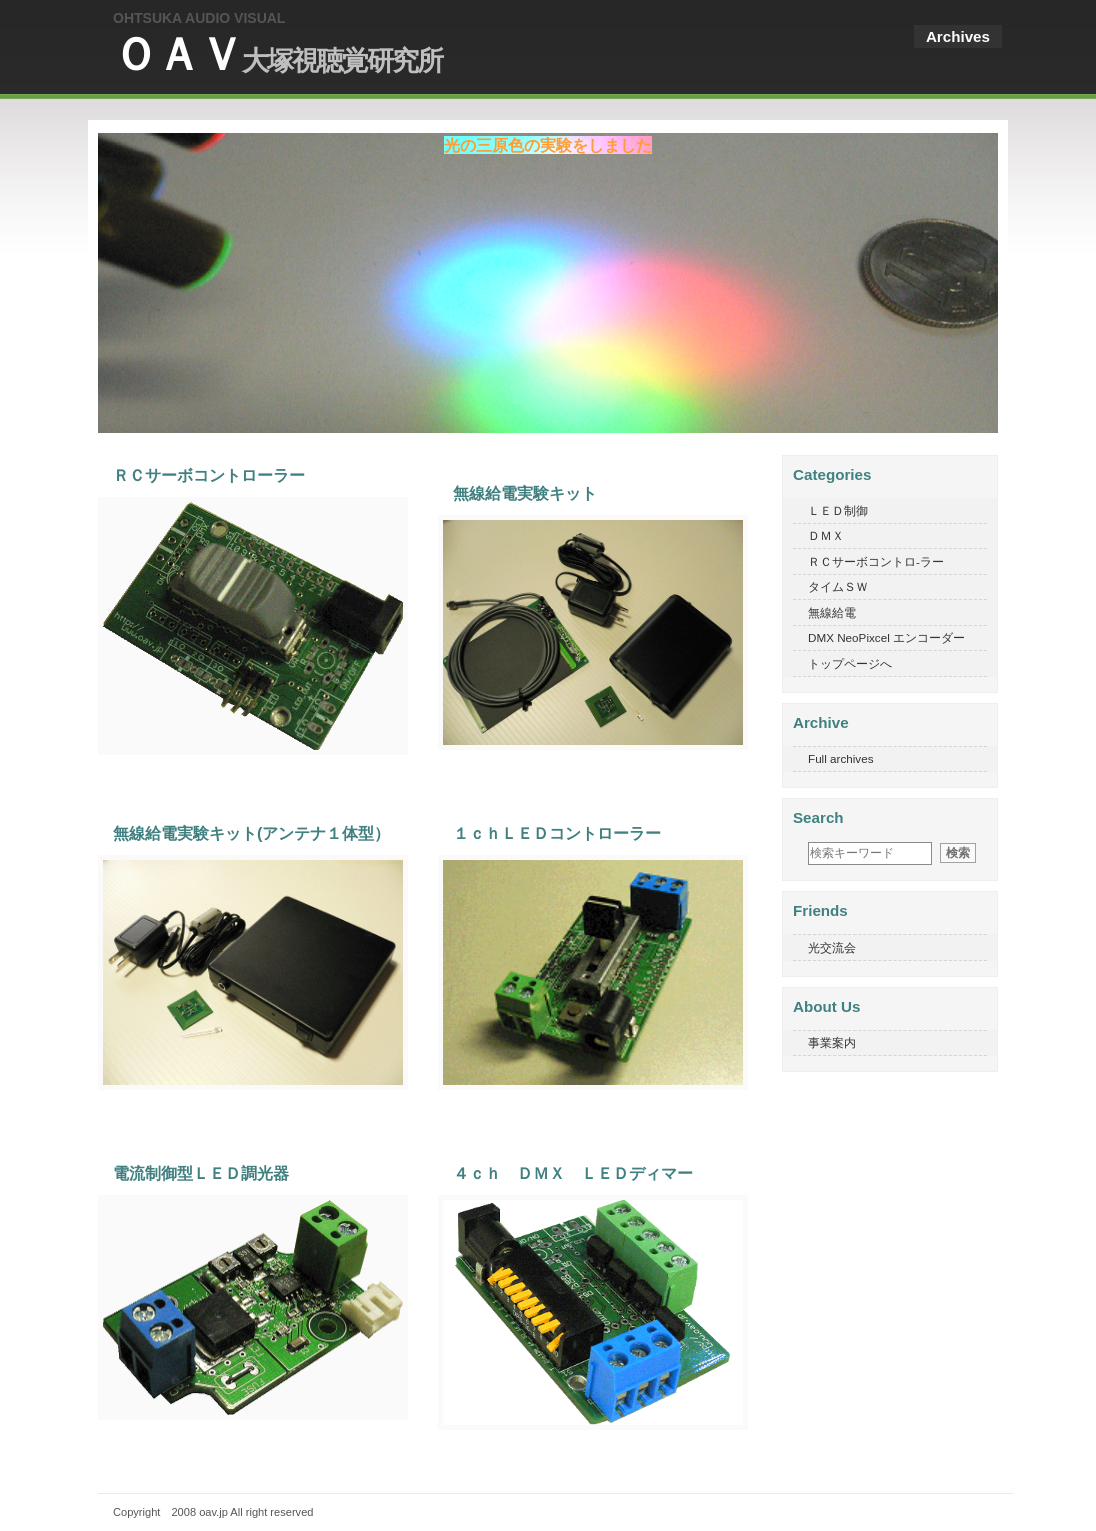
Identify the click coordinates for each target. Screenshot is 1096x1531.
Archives (958, 36)
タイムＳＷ (838, 586)
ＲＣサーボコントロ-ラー (876, 561)
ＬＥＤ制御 (838, 510)
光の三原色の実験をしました (548, 145)
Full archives (841, 758)
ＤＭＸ (826, 535)
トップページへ (850, 663)
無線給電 (832, 612)
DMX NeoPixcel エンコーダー (886, 637)
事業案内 (832, 1042)
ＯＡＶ (277, 54)
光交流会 (832, 947)
